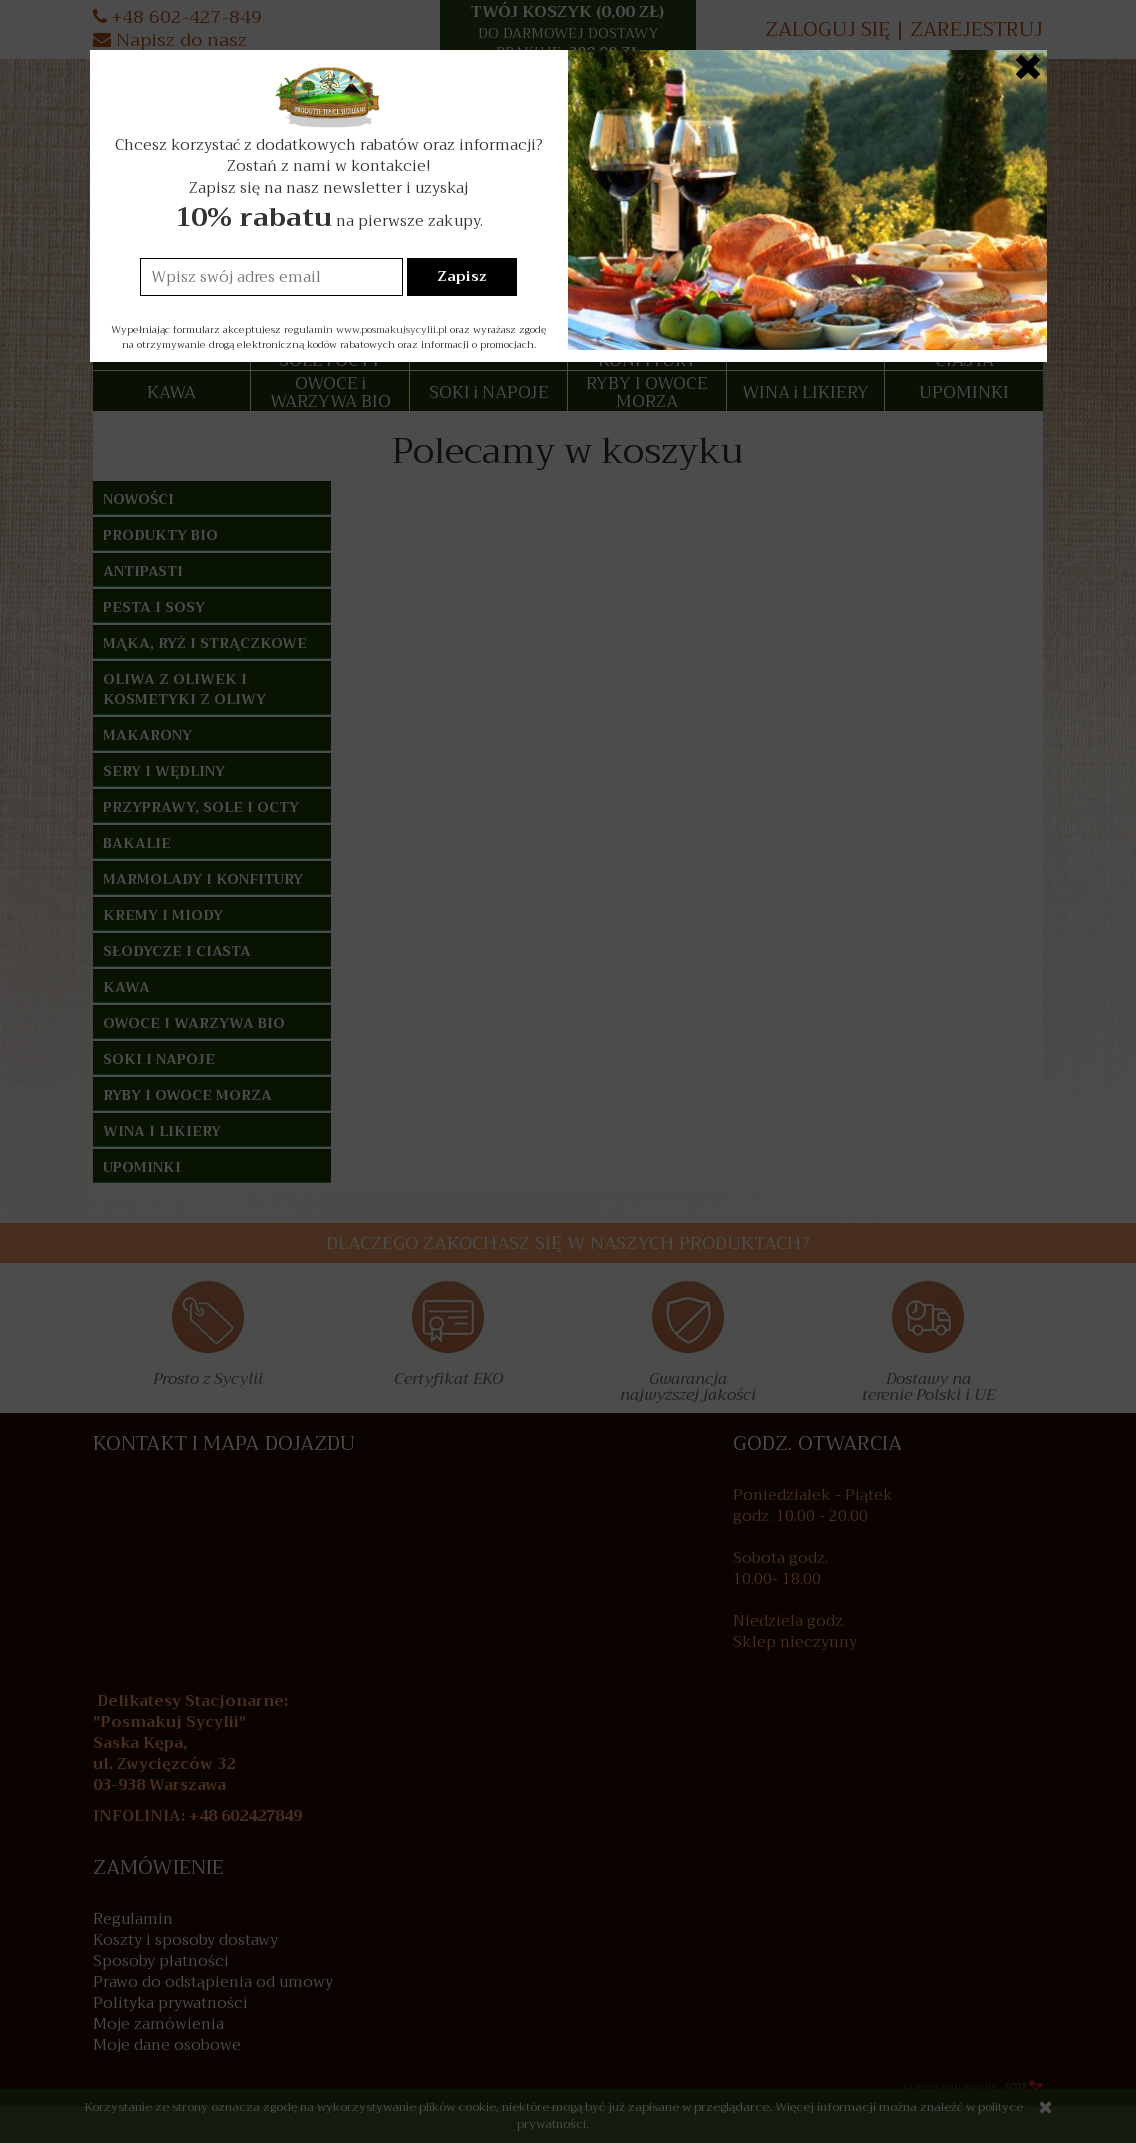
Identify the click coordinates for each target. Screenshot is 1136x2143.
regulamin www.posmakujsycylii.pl (365, 329)
